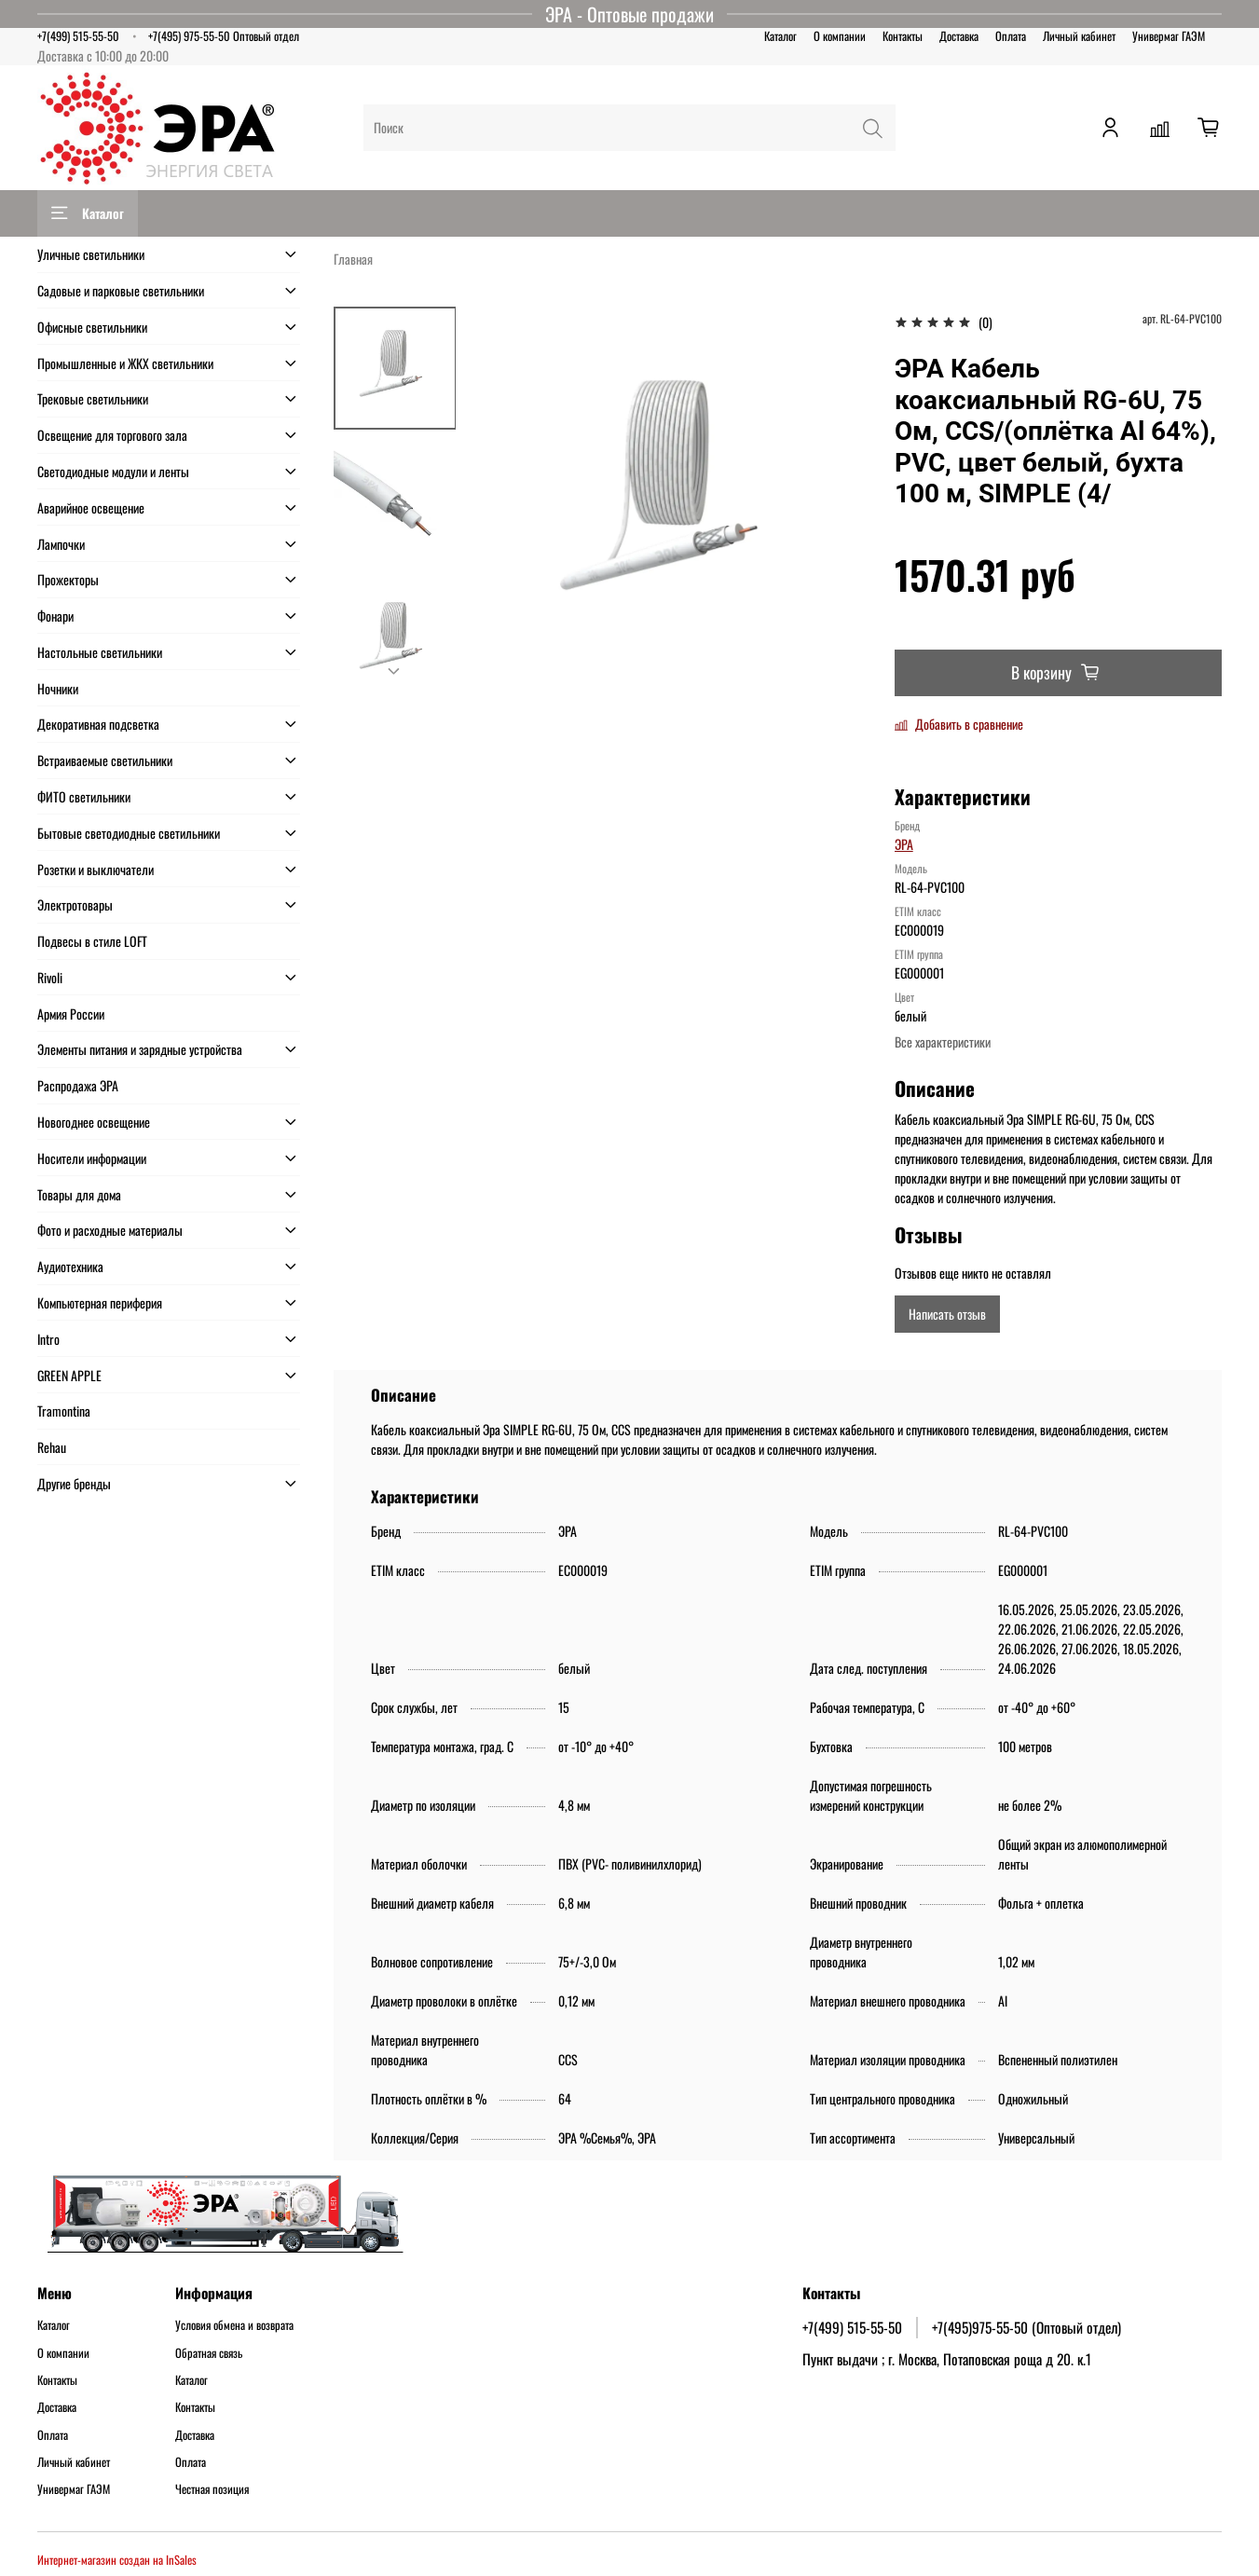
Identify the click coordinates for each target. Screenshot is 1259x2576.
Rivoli (49, 977)
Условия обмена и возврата (234, 2325)
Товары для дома (79, 1194)
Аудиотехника (70, 1266)
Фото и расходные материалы (110, 1230)
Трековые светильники (92, 398)
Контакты (903, 36)
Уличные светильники (90, 254)
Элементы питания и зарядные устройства (139, 1049)
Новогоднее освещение (93, 1121)
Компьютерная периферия (99, 1302)
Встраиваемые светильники (104, 760)
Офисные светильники (92, 326)
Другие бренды (74, 1483)
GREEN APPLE (69, 1375)
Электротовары (75, 904)
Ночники (57, 688)
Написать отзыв (947, 1313)
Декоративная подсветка (98, 723)
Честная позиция (212, 2489)
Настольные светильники (99, 652)
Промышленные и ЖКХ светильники (125, 363)
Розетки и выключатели (95, 869)
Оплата (1010, 36)
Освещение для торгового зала (112, 435)
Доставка (958, 36)
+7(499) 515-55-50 (78, 36)
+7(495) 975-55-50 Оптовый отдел (223, 36)
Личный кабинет (1079, 36)
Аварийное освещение (90, 507)
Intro (48, 1339)
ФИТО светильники (83, 796)
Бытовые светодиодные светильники (128, 833)
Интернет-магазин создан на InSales (117, 2560)
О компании (840, 36)
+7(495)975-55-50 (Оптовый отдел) (1026, 2327)
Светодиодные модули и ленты (113, 471)
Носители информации (91, 1158)
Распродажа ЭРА (77, 1085)
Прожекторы (68, 579)
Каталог (780, 36)
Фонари (55, 615)
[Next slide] (395, 672)
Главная (353, 258)
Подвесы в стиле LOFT (92, 941)
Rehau (51, 1447)
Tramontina (63, 1410)
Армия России (70, 1013)
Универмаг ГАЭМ (1168, 36)
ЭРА (904, 844)
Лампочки (61, 544)
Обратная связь (208, 2353)
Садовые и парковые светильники (120, 290)
